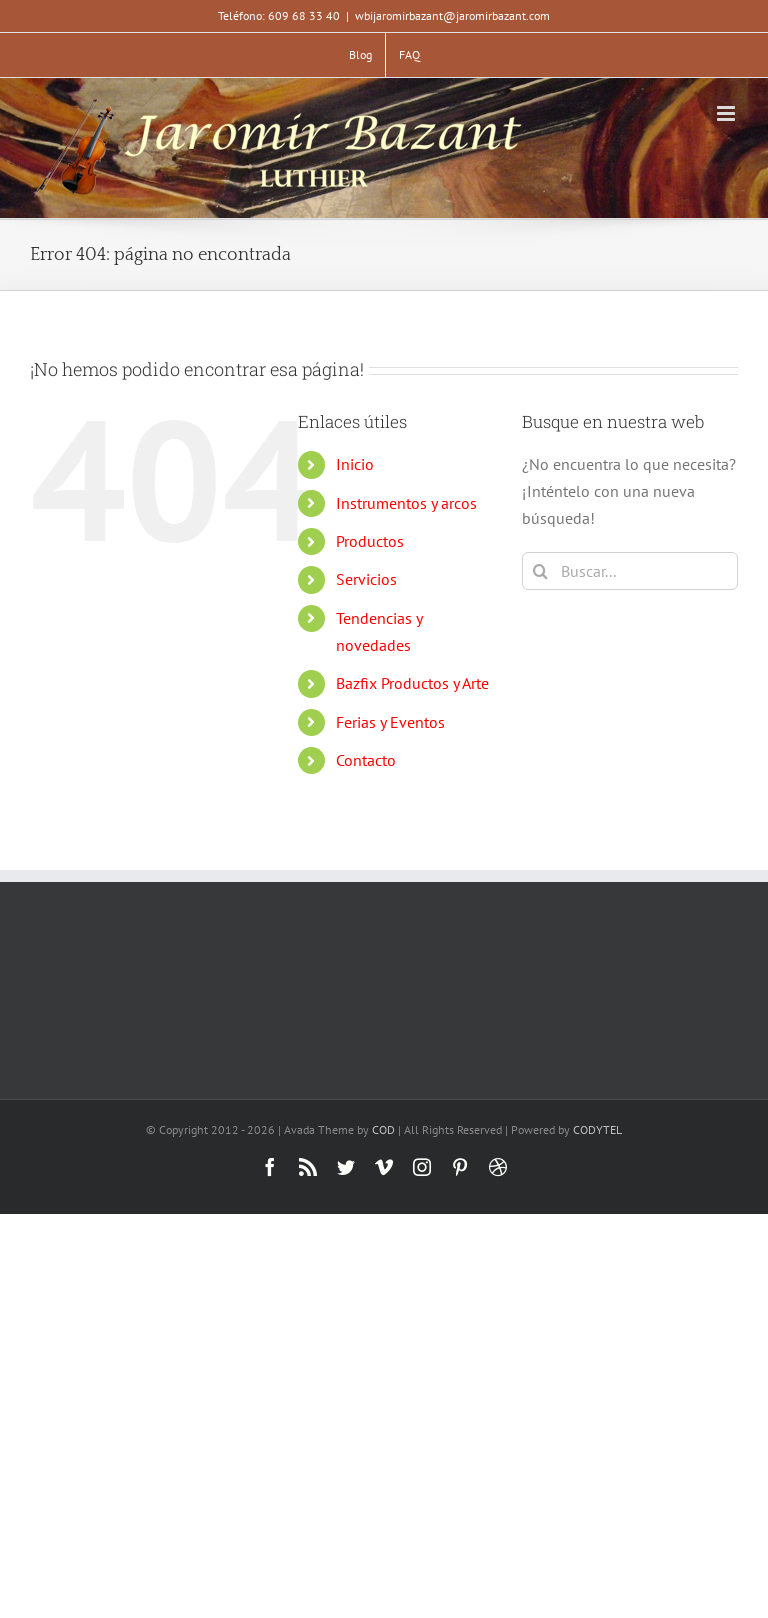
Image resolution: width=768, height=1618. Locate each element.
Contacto (366, 760)
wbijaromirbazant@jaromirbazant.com (452, 15)
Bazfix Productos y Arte (412, 683)
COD (383, 1129)
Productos (370, 541)
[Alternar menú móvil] (727, 113)
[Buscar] (541, 571)
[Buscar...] (630, 571)
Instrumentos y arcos (406, 503)
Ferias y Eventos (390, 722)
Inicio (355, 464)
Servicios (366, 579)
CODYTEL (597, 1129)
